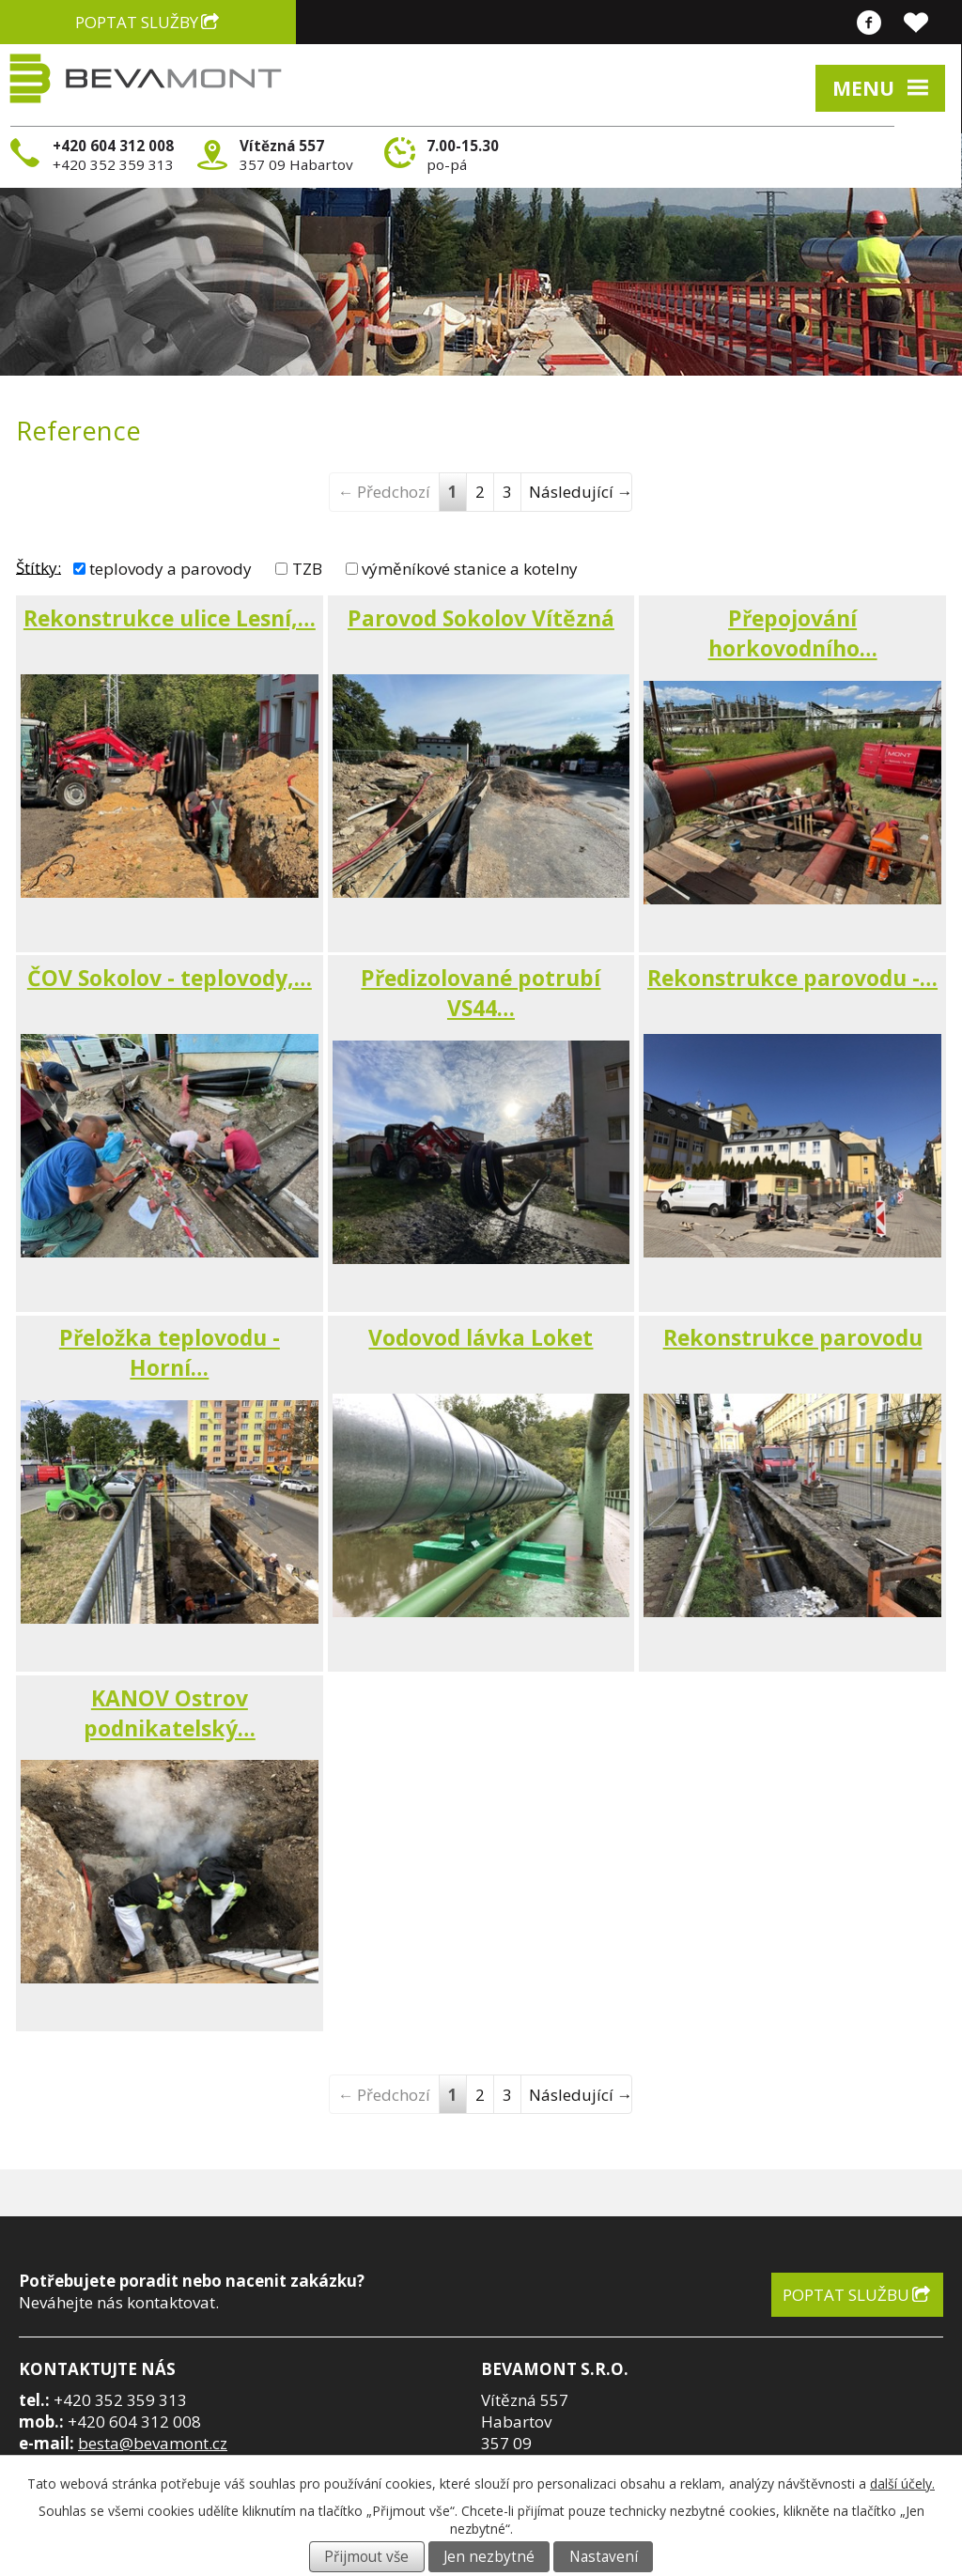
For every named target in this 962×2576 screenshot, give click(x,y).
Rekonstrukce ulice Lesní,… (169, 618)
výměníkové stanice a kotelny (470, 568)
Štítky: (38, 567)
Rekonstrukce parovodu (793, 1337)
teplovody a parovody (170, 568)
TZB (307, 568)
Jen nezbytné (489, 2557)
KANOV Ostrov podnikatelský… (170, 1713)
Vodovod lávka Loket (480, 1337)
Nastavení (603, 2557)
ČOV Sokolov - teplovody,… (169, 978)
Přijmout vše (366, 2557)
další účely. (902, 2483)
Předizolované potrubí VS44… (480, 993)
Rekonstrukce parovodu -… (792, 978)
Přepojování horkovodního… (792, 633)
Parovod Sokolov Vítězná (481, 618)
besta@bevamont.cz (152, 2443)
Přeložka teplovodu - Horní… (169, 1352)
